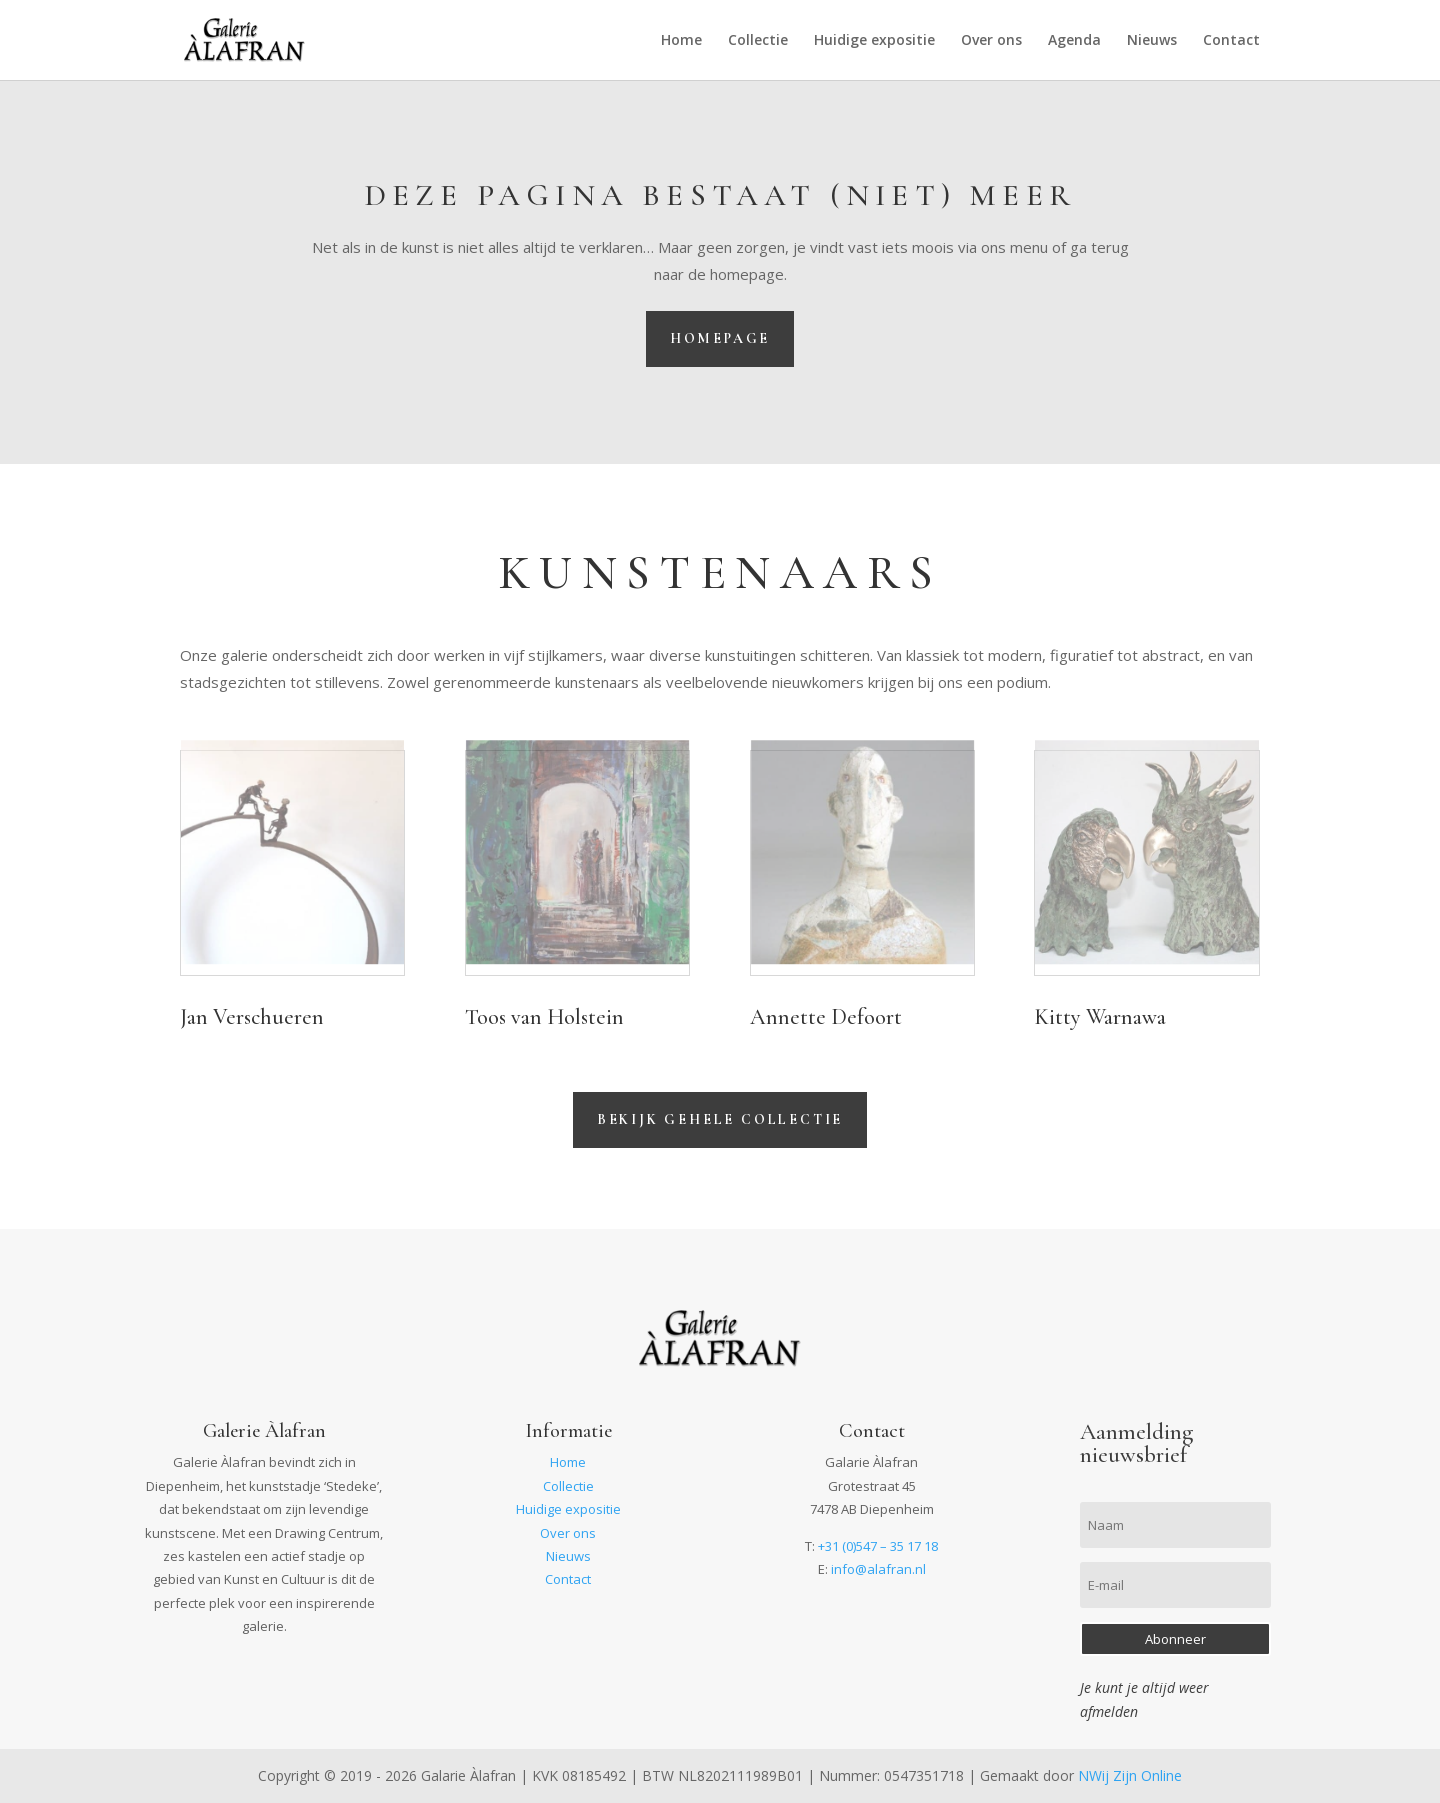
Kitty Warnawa (1100, 1017)
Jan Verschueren (252, 1017)
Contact (1231, 41)
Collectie (758, 41)
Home (681, 41)
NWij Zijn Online (1130, 1775)
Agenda (1074, 41)
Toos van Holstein (544, 1017)
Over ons (991, 41)
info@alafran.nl (878, 1569)
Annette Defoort (826, 1017)
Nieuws (1152, 41)
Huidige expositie (874, 41)
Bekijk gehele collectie (720, 1119)
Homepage (720, 338)
